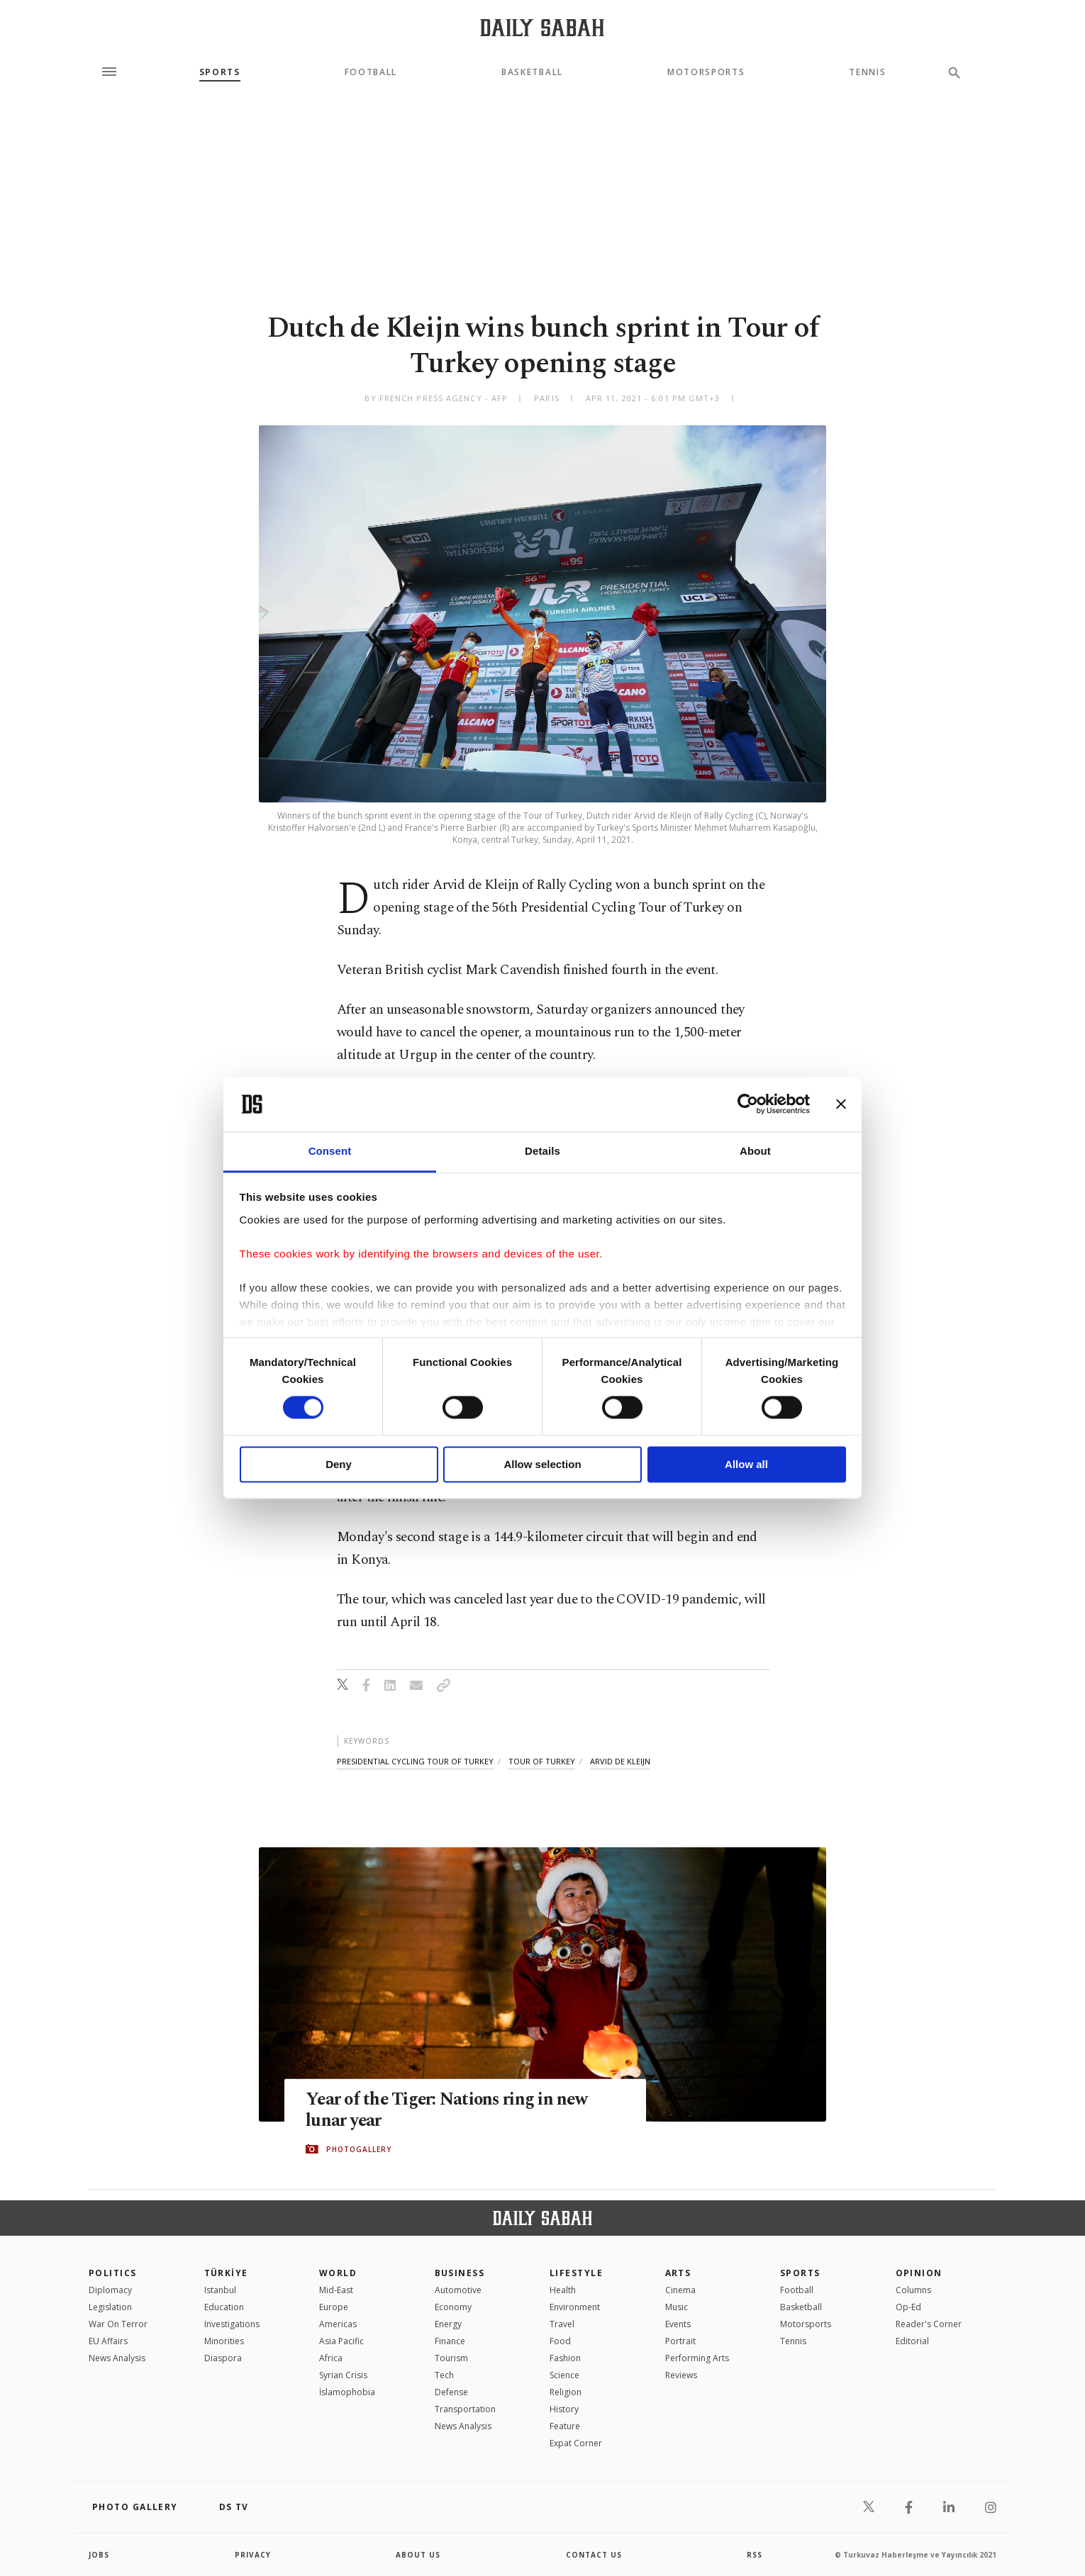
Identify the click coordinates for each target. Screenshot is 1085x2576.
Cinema (680, 2290)
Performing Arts (697, 2358)
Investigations (232, 2324)
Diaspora (223, 2358)
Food (560, 2341)
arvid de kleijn (620, 1761)
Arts (678, 2273)
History (564, 2409)
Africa (331, 2358)
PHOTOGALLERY (358, 2149)
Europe (333, 2307)
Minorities (224, 2341)
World (338, 2273)
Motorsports (706, 72)
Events (678, 2324)
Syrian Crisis (343, 2375)
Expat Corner (576, 2443)
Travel (562, 2324)
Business (460, 2273)
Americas (338, 2324)
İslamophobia (347, 2392)
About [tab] (755, 1151)
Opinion (919, 2273)
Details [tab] (542, 1151)
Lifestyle (576, 2273)
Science (564, 2375)
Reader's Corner (929, 2324)
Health (563, 2290)
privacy (253, 2555)
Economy (453, 2307)
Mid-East (336, 2290)
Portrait (680, 2341)
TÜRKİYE (226, 2273)
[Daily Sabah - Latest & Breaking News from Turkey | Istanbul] (542, 27)
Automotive (458, 2290)
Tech (444, 2375)
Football (371, 72)
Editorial (912, 2341)
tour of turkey (541, 1761)
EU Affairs (108, 2341)
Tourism (451, 2358)
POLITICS (113, 2273)
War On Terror (118, 2324)
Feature (565, 2426)
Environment (575, 2307)
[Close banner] (841, 1104)
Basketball (532, 72)
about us (418, 2555)
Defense (451, 2392)
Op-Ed (908, 2307)
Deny (339, 1464)
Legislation (110, 2307)
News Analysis (117, 2358)
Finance (450, 2341)
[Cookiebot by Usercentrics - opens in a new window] (748, 1104)
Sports (219, 72)
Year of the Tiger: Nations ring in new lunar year (449, 2110)
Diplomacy (110, 2290)
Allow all (746, 1464)
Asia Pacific (341, 2341)
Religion (566, 2392)
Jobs (99, 2555)
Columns (913, 2290)
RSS (754, 2555)
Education (224, 2307)
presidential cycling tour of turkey (415, 1761)
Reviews (681, 2375)
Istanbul (220, 2290)
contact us (594, 2555)
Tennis (867, 72)
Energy (448, 2324)
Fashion (565, 2358)
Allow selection (542, 1464)
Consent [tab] (330, 1151)
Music (676, 2307)
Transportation (465, 2409)
